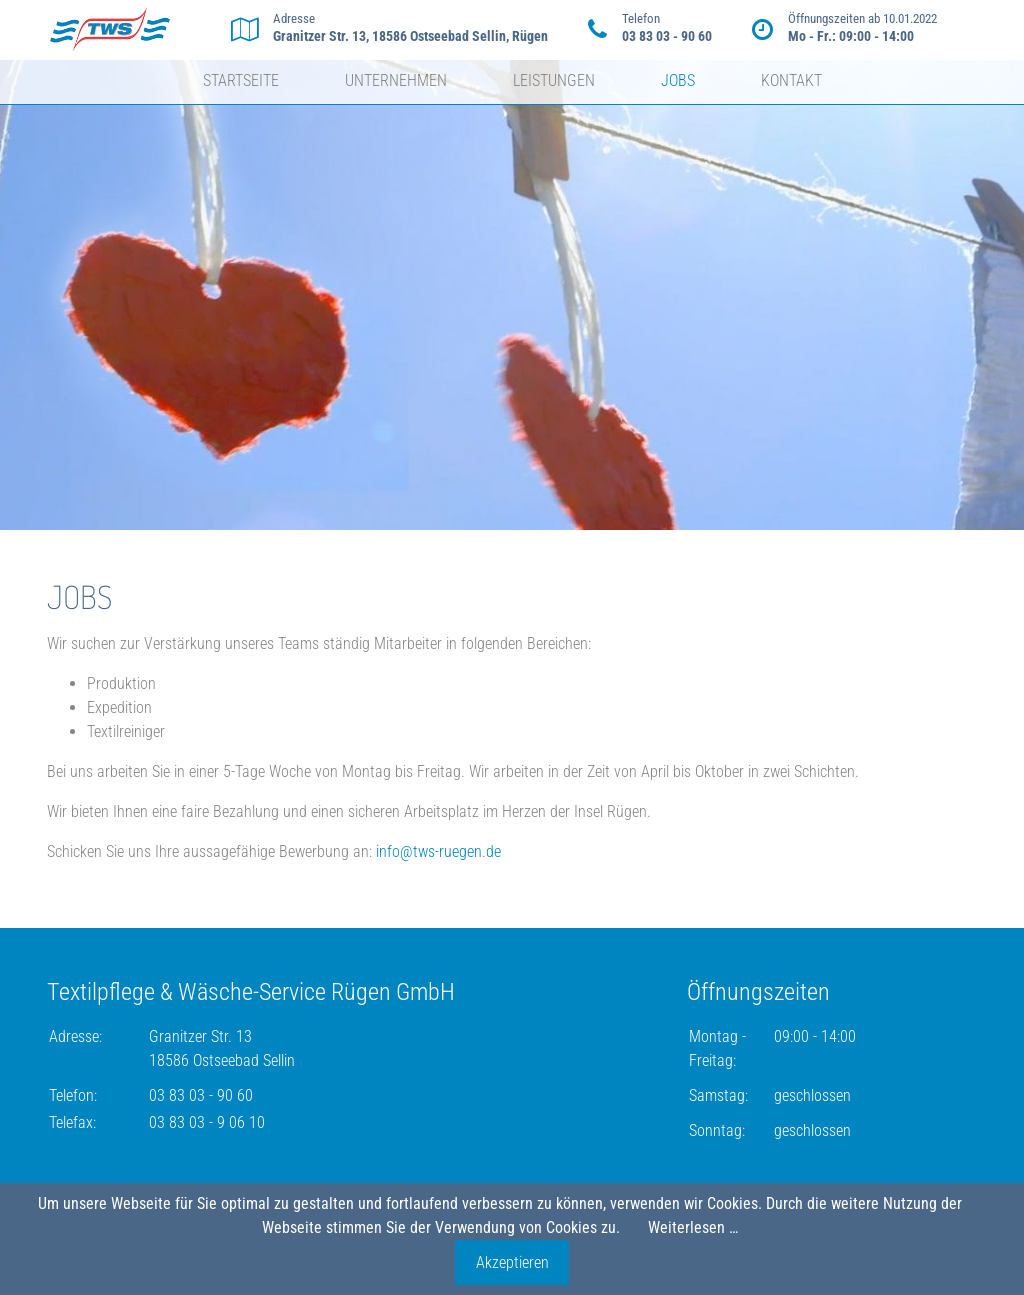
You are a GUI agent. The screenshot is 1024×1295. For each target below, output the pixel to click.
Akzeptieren (512, 1262)
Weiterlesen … (693, 1227)
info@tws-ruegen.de (438, 851)
